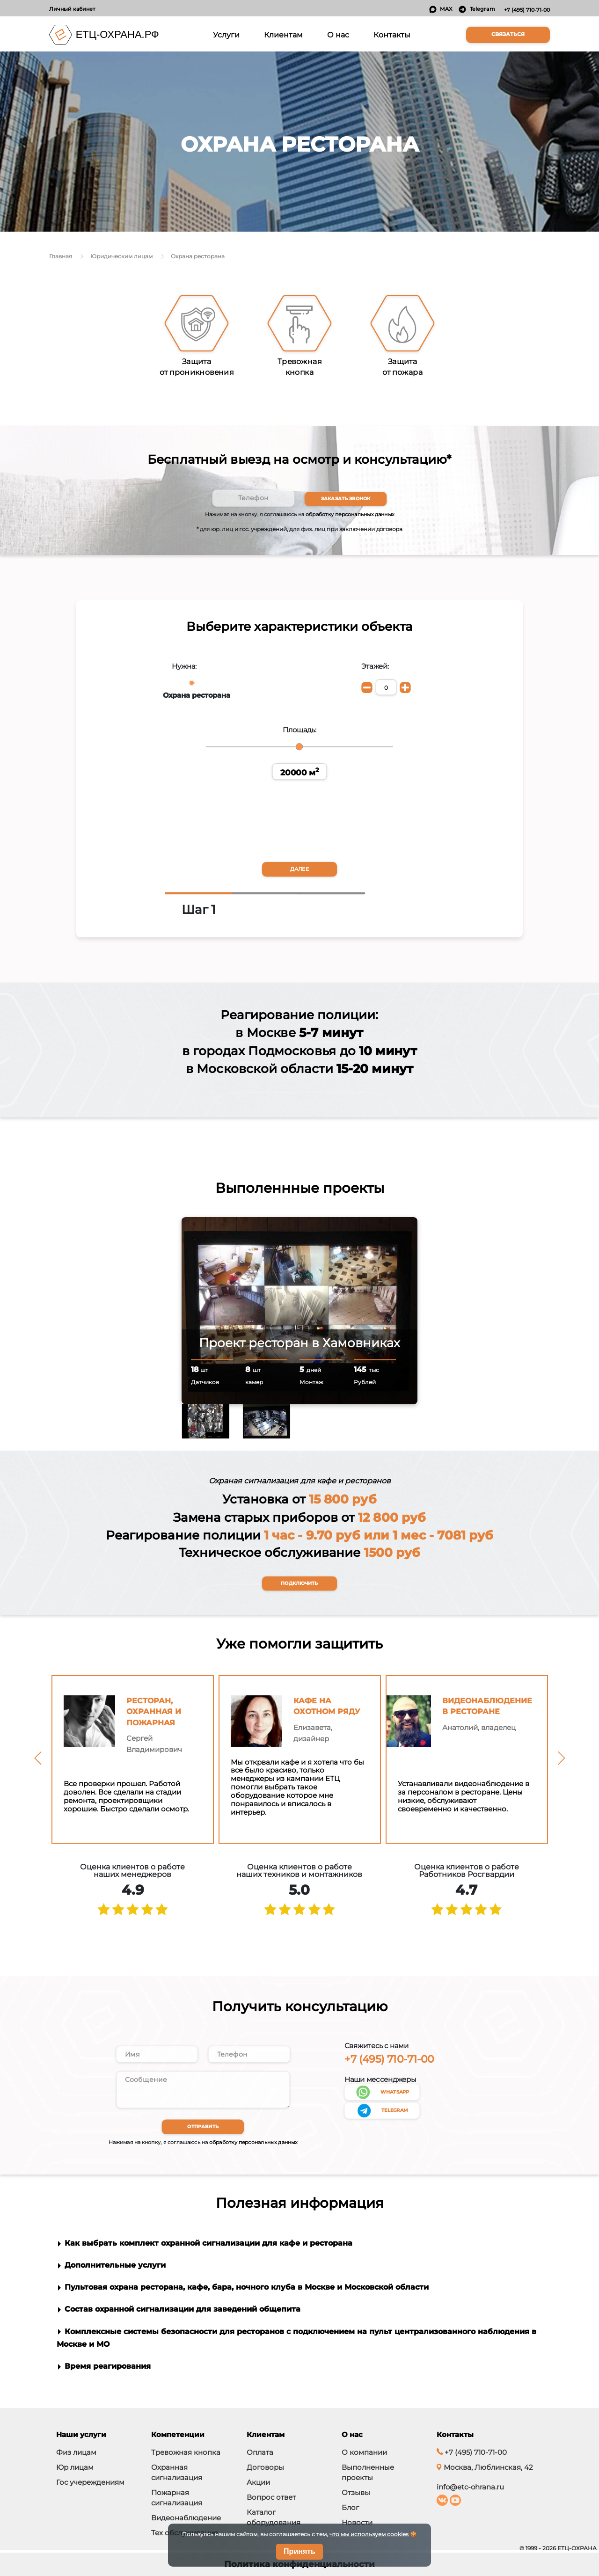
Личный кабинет (72, 9)
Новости (357, 2522)
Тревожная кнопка (185, 2452)
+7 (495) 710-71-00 (527, 10)
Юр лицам (75, 2467)
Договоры (265, 2467)
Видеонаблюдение (186, 2517)
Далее (299, 870)
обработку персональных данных (350, 514)
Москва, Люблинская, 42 (485, 2467)
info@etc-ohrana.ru (470, 2486)
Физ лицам (76, 2452)
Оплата (260, 2452)
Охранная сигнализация (176, 2472)
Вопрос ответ (271, 2497)
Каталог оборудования (273, 2517)
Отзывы (356, 2492)
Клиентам (283, 34)
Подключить (299, 1583)
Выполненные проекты (368, 2472)
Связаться (508, 34)
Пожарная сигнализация (176, 2497)
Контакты (391, 34)
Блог (350, 2507)
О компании (364, 2452)
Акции (258, 2482)
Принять (299, 2551)
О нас (338, 34)
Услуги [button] (228, 34)
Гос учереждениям (90, 2482)
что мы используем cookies (369, 2534)
